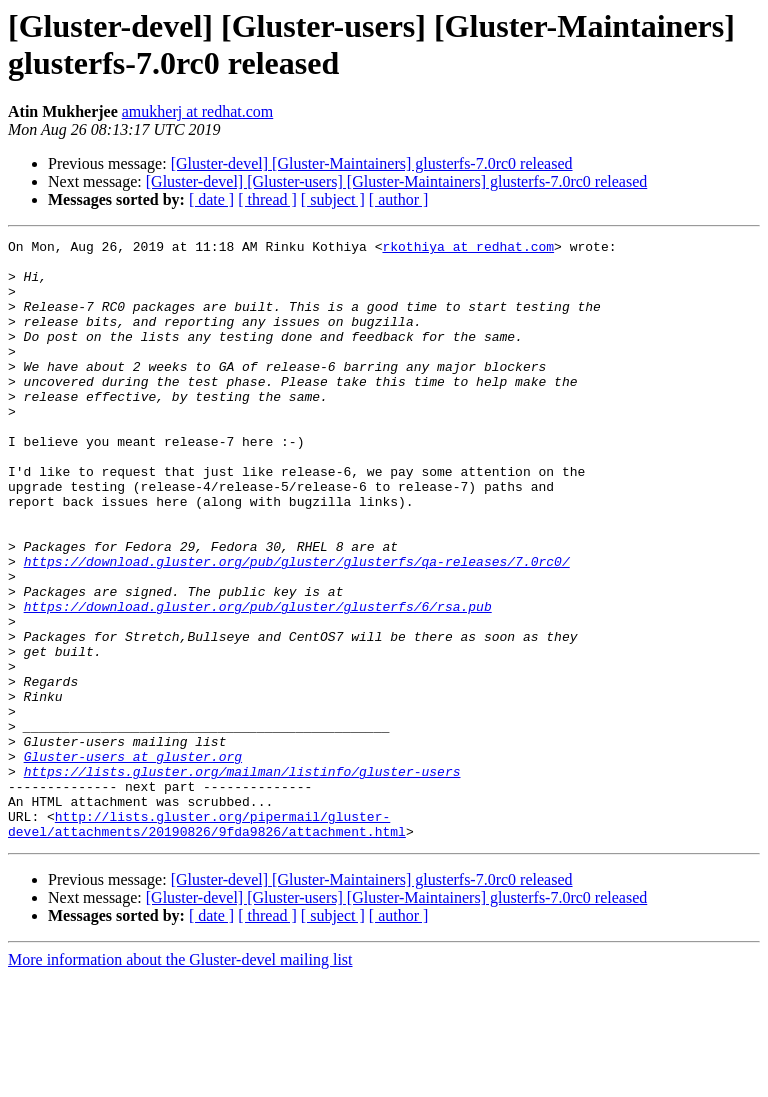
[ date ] (211, 199)
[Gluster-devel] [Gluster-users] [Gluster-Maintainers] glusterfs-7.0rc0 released (397, 181)
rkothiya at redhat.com (468, 249)
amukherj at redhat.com (198, 111)
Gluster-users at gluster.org (133, 861)
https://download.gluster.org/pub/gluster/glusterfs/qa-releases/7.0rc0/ (297, 627)
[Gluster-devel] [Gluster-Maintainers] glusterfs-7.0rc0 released (372, 163)
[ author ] (399, 199)
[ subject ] (333, 199)
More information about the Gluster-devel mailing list (180, 1079)
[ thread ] (267, 199)
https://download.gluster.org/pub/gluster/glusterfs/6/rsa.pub (258, 681)
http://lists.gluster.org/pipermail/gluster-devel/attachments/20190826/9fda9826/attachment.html (207, 942)
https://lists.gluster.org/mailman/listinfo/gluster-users (242, 879)
